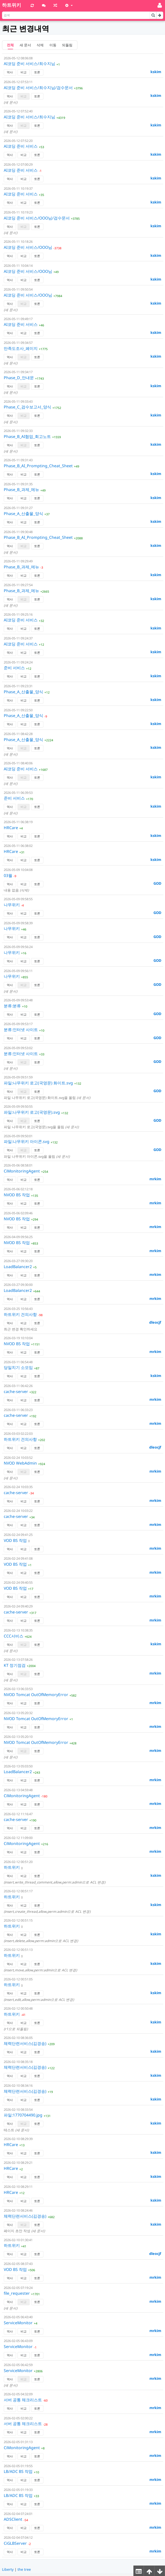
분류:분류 (12, 1006)
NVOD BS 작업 (17, 1195)
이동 (52, 45)
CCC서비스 (13, 1636)
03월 (8, 875)
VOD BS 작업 (15, 1540)
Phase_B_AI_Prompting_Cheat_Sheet (38, 466)
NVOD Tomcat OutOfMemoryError (36, 1694)
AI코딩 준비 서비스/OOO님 (28, 247)
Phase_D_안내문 (19, 377)
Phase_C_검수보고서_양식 (27, 407)
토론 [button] (37, 72)
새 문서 (25, 45)
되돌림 (67, 45)
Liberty (8, 2569)
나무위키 (12, 904)
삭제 (40, 45)
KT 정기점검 (15, 1665)
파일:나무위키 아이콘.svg (26, 1141)
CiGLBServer (15, 2543)
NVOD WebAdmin (20, 1463)
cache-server (16, 1391)
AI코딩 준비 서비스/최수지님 (29, 63)
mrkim (155, 1179)
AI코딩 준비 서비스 (21, 146)
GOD (157, 883)
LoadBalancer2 (18, 1266)
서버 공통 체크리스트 (23, 2400)
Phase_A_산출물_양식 (23, 513)
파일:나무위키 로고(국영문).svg (32, 1112)
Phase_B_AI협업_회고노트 (27, 436)
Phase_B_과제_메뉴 (21, 489)
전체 (10, 45)
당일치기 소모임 (18, 1367)
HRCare (11, 827)
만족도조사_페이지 (21, 348)
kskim (155, 71)
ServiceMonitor (18, 2322)
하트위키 (11, 5)
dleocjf (155, 1322)
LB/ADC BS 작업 (18, 2471)
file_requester (17, 2293)
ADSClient (13, 2519)
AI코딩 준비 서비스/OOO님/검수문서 (37, 218)
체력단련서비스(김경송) (25, 2043)
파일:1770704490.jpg (23, 2115)
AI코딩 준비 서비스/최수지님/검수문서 (38, 87)
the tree (24, 2569)
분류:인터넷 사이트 (21, 1029)
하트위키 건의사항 (20, 1314)
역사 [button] (10, 72)
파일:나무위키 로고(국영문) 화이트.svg (38, 1083)
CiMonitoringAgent (22, 1171)
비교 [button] (24, 72)
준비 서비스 (14, 667)
